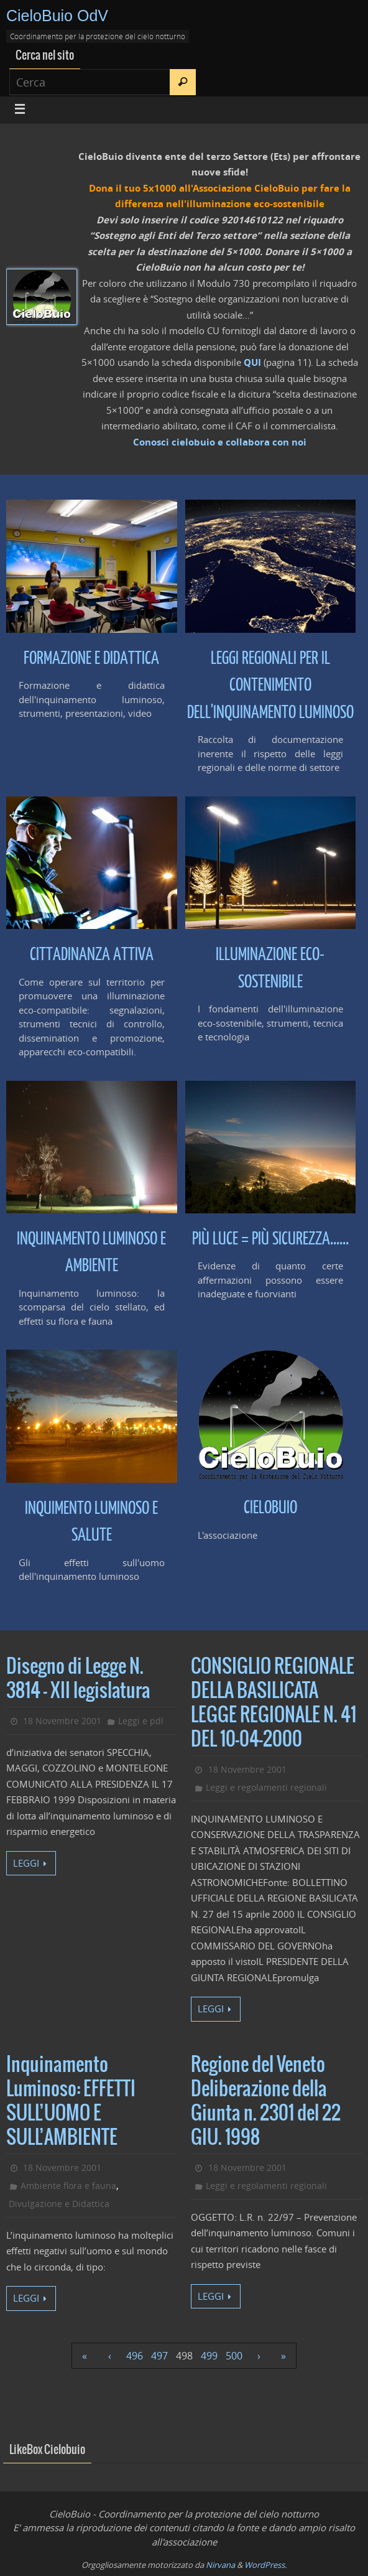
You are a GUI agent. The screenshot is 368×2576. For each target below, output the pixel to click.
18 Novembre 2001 (62, 1721)
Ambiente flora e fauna (68, 2185)
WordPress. (265, 2564)
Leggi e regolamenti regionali (266, 1787)
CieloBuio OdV (57, 15)
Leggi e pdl (140, 1721)
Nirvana (220, 2564)
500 (234, 2356)
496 (134, 2356)
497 (159, 2356)
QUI (252, 362)
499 (209, 2356)
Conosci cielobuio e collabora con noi (219, 442)
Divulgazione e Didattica (59, 2204)
